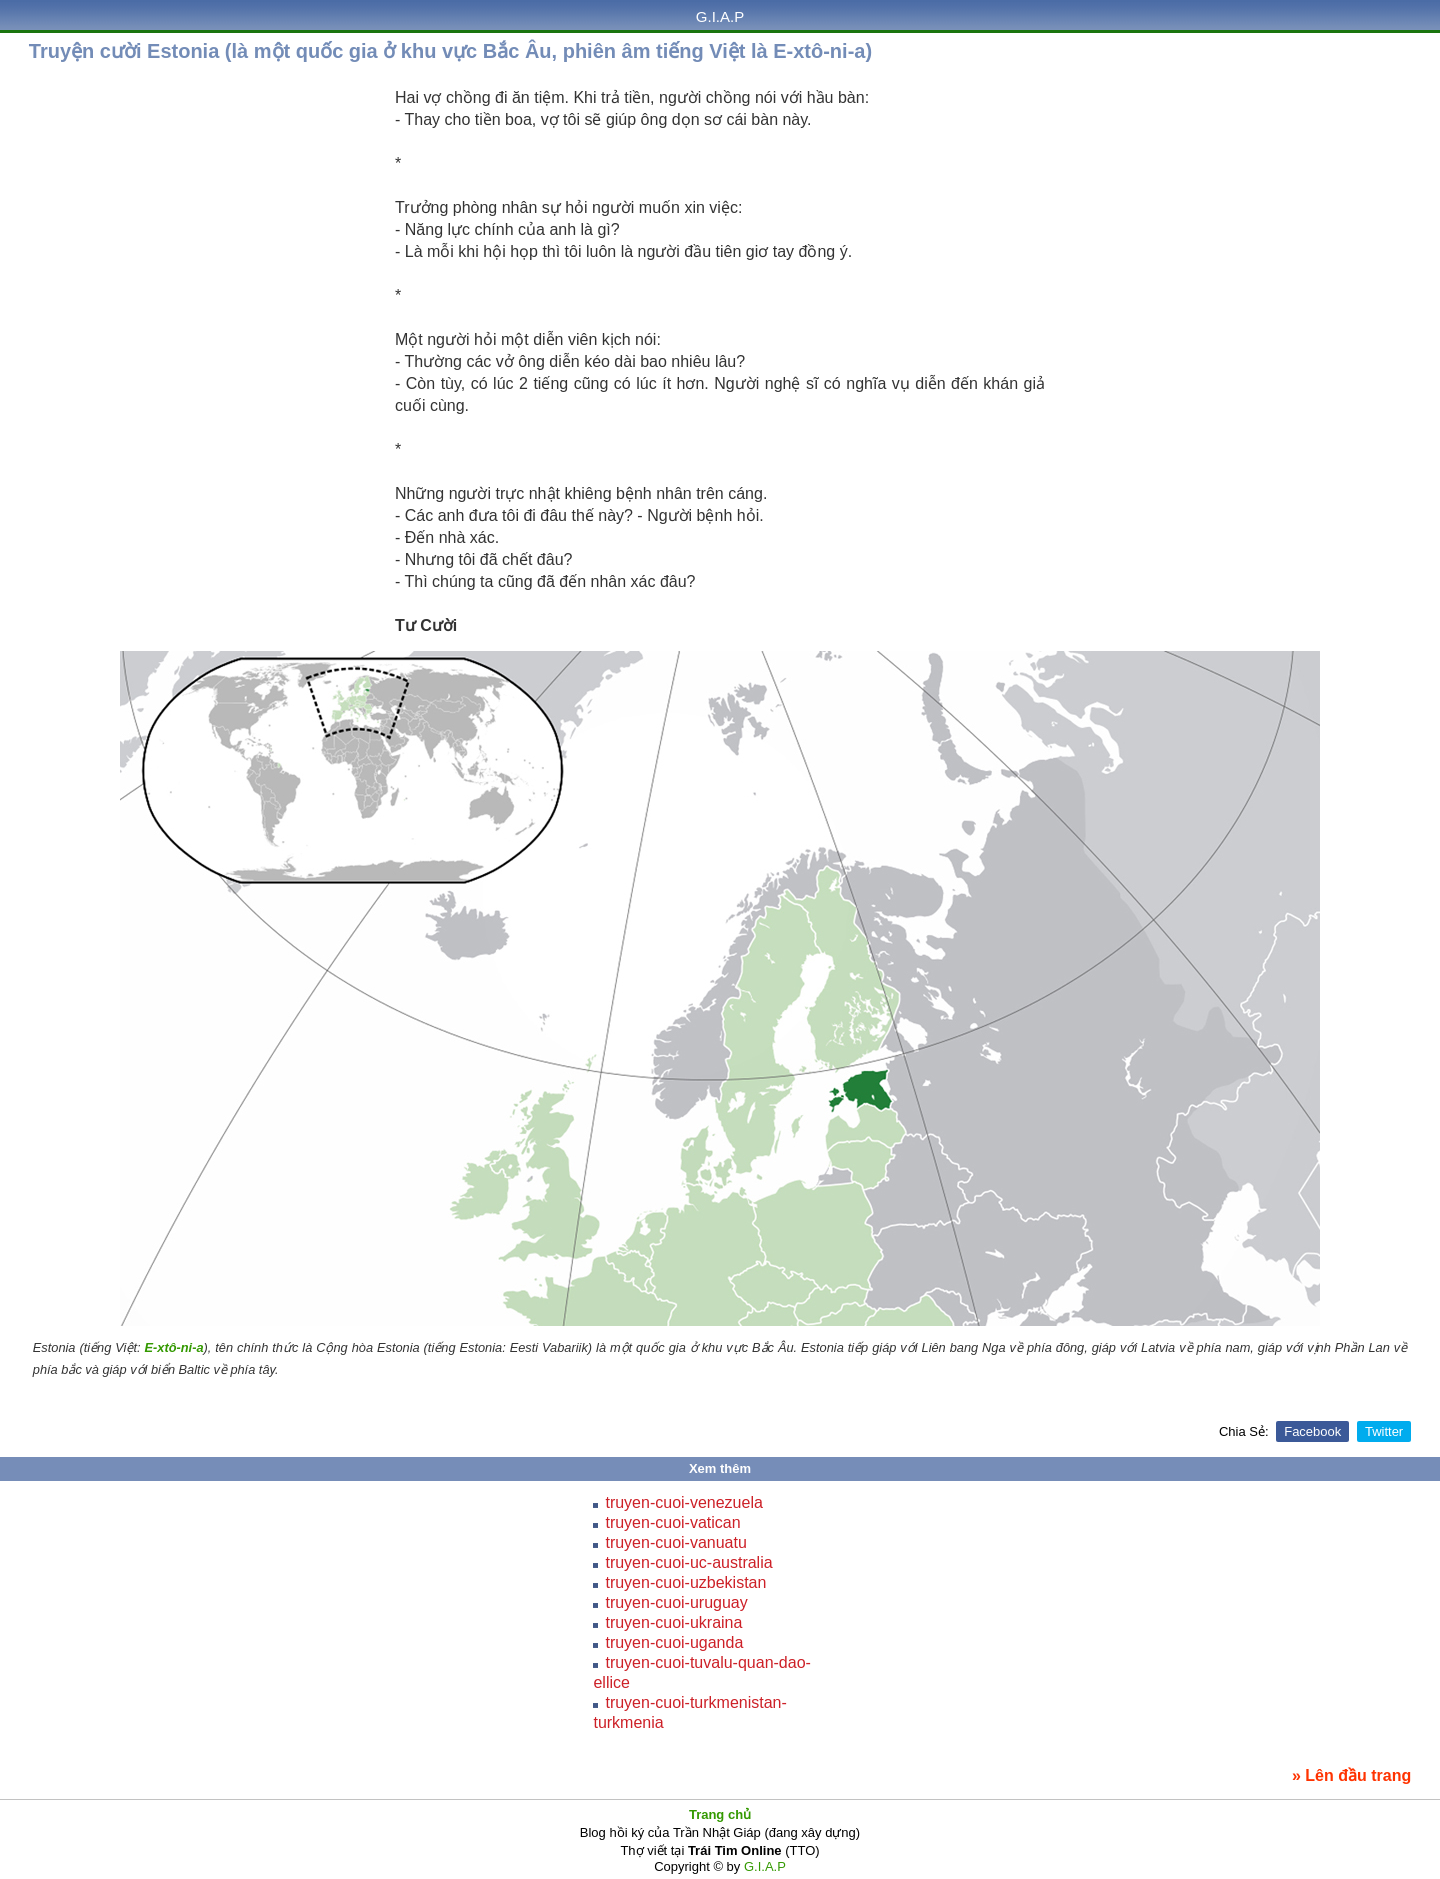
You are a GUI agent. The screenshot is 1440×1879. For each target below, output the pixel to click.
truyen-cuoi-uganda (674, 1642)
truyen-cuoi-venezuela (683, 1502)
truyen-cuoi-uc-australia (688, 1562)
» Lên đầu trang (1351, 1775)
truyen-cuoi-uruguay (676, 1602)
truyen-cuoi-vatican (672, 1522)
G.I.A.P (720, 16)
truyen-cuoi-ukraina (673, 1622)
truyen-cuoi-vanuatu (675, 1542)
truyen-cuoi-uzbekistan (685, 1582)
